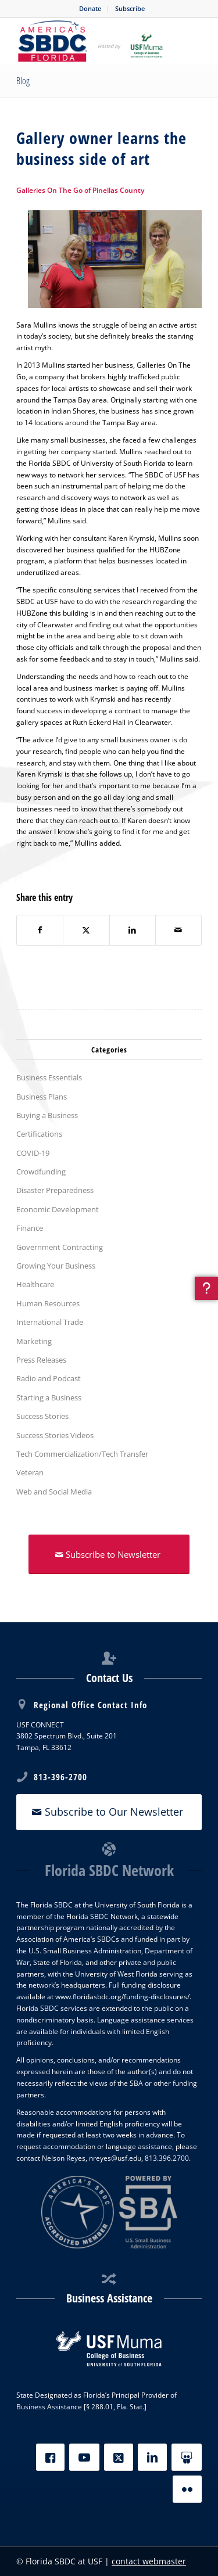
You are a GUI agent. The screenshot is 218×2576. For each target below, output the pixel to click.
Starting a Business (48, 1397)
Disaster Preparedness (55, 1190)
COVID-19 (32, 1153)
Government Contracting (59, 1247)
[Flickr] (187, 2489)
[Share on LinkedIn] (132, 930)
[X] (118, 2457)
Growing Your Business (55, 1265)
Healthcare (35, 1284)
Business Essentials (49, 1077)
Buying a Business (47, 1115)
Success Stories (42, 1416)
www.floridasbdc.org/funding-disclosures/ (122, 1997)
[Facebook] (50, 2457)
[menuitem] (90, 9)
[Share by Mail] (178, 930)
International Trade (49, 1322)
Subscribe (130, 8)
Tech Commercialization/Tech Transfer (82, 1454)
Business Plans (41, 1096)
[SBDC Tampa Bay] (90, 41)
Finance (29, 1228)
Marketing (34, 1341)
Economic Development (57, 1209)
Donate (90, 8)
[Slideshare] (186, 2457)
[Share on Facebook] (40, 930)
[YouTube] (84, 2457)
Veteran (30, 1472)
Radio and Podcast (48, 1378)
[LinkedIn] (152, 2457)
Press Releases (41, 1360)
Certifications (39, 1134)
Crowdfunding (41, 1171)
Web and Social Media (54, 1491)
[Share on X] (86, 930)
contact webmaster (149, 2561)
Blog (23, 80)
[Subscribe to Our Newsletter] (109, 1812)
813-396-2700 (60, 1777)
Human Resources (48, 1303)
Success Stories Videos (55, 1435)
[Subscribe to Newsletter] (109, 1554)
